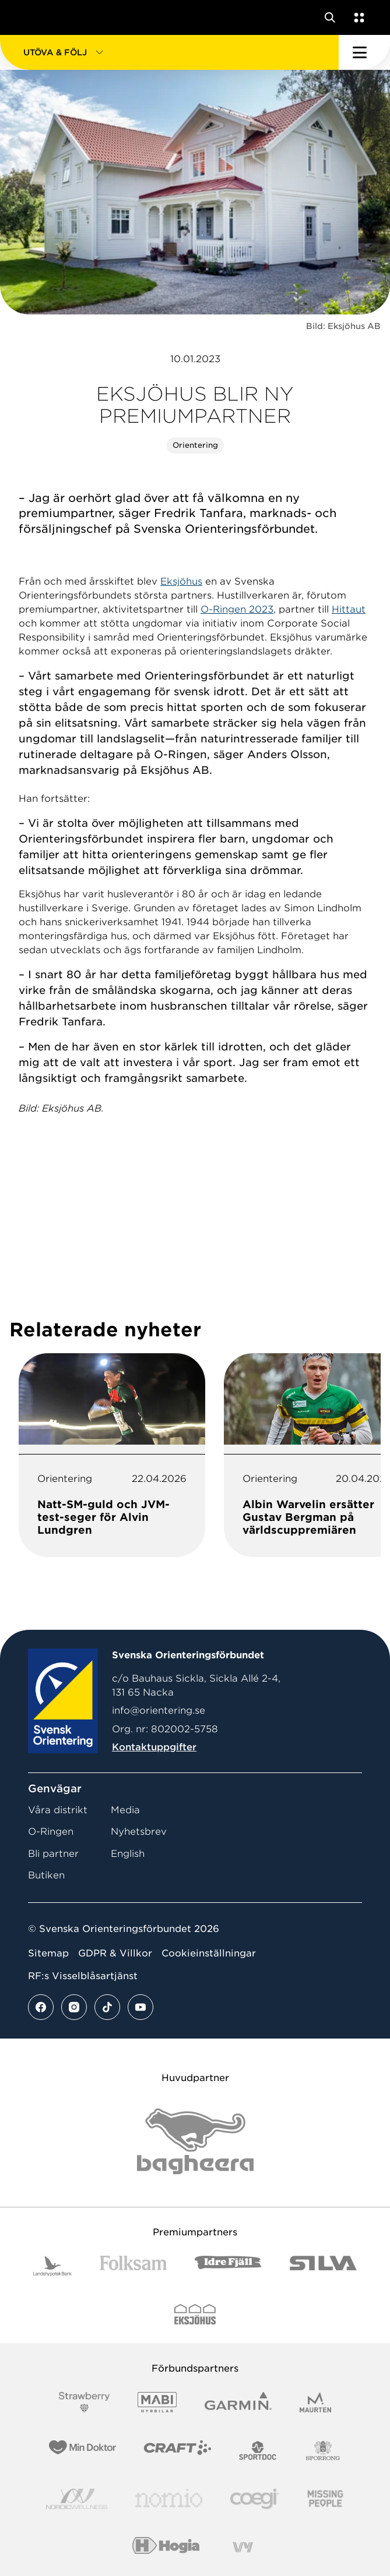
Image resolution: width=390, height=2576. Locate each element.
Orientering (195, 445)
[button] (169, 52)
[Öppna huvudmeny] (364, 52)
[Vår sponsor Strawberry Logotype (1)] (84, 2402)
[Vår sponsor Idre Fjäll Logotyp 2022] (228, 2266)
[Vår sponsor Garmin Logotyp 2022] (238, 2402)
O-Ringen (50, 1831)
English (128, 1853)
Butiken (46, 1875)
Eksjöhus (181, 581)
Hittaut (349, 609)
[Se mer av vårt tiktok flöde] (107, 2007)
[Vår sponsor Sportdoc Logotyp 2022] (258, 2450)
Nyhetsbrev (139, 1831)
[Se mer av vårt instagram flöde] (74, 2007)
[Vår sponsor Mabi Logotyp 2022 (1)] (157, 2402)
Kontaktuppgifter (154, 1747)
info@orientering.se (158, 1710)
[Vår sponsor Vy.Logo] (242, 2547)
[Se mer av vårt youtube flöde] (140, 2007)
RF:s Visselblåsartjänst (83, 1975)
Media (125, 1810)
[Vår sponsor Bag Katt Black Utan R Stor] (195, 2141)
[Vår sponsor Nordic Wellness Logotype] (77, 2499)
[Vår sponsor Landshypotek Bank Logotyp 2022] (52, 2266)
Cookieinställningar (208, 1953)
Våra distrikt (57, 1810)
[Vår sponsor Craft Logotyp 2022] (177, 2450)
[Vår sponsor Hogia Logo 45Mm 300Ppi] (165, 2547)
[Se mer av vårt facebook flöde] (41, 2007)
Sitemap (48, 1953)
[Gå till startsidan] (31, 17)
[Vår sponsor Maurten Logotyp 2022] (315, 2402)
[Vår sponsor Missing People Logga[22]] (326, 2499)
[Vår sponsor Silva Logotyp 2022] (323, 2266)
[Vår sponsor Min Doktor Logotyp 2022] (82, 2450)
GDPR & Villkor (115, 1953)
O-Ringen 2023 (237, 609)
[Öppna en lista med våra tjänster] (356, 17)
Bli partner (53, 1853)
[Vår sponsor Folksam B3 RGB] (133, 2266)
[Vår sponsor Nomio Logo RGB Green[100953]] (168, 2499)
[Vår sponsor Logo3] (254, 2499)
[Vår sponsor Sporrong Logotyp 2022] (323, 2450)
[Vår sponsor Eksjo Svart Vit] (195, 2314)
